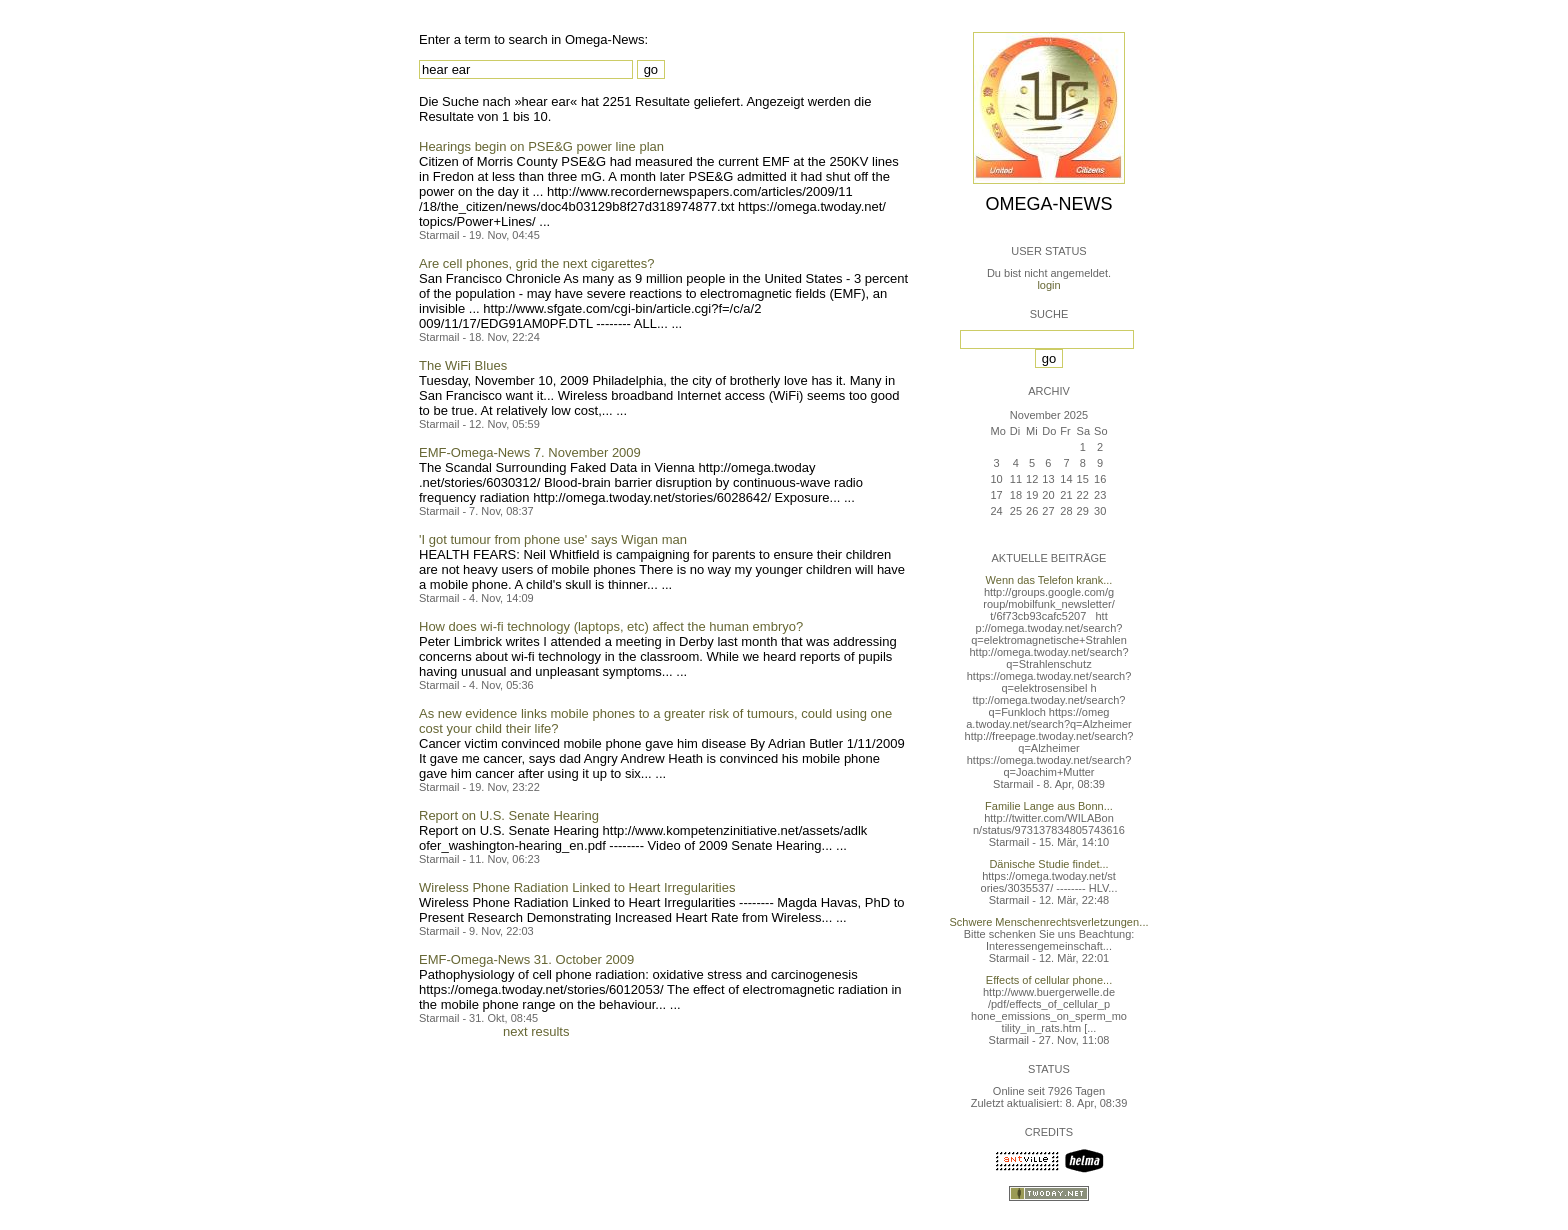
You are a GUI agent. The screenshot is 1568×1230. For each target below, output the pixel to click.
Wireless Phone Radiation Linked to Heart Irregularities (577, 887)
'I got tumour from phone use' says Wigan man (553, 539)
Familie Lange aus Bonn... (1049, 806)
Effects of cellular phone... (1049, 980)
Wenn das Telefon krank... (1049, 580)
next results (536, 1031)
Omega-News (1048, 204)
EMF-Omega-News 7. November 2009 (530, 452)
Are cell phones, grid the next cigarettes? (537, 263)
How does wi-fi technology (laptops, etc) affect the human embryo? (611, 626)
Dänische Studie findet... (1048, 864)
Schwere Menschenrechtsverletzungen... (1049, 922)
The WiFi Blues (463, 365)
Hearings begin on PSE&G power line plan (541, 146)
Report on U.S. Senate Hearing (509, 815)
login (1048, 285)
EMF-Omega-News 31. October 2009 (526, 959)
